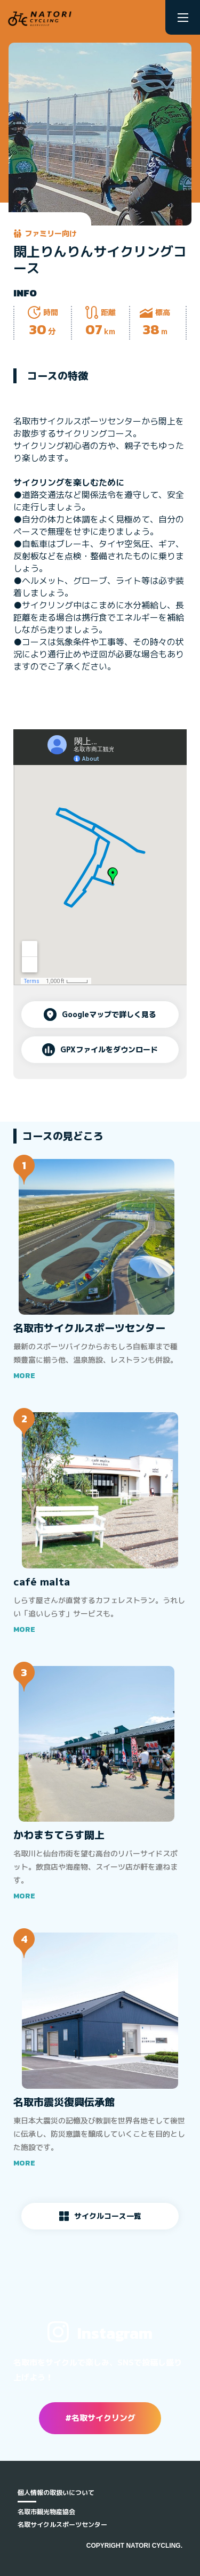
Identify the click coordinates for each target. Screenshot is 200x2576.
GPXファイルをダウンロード (100, 1049)
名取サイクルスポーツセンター (62, 2525)
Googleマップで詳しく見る (100, 1014)
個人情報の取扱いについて (56, 2492)
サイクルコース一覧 (100, 2216)
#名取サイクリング (100, 2418)
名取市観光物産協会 (46, 2512)
